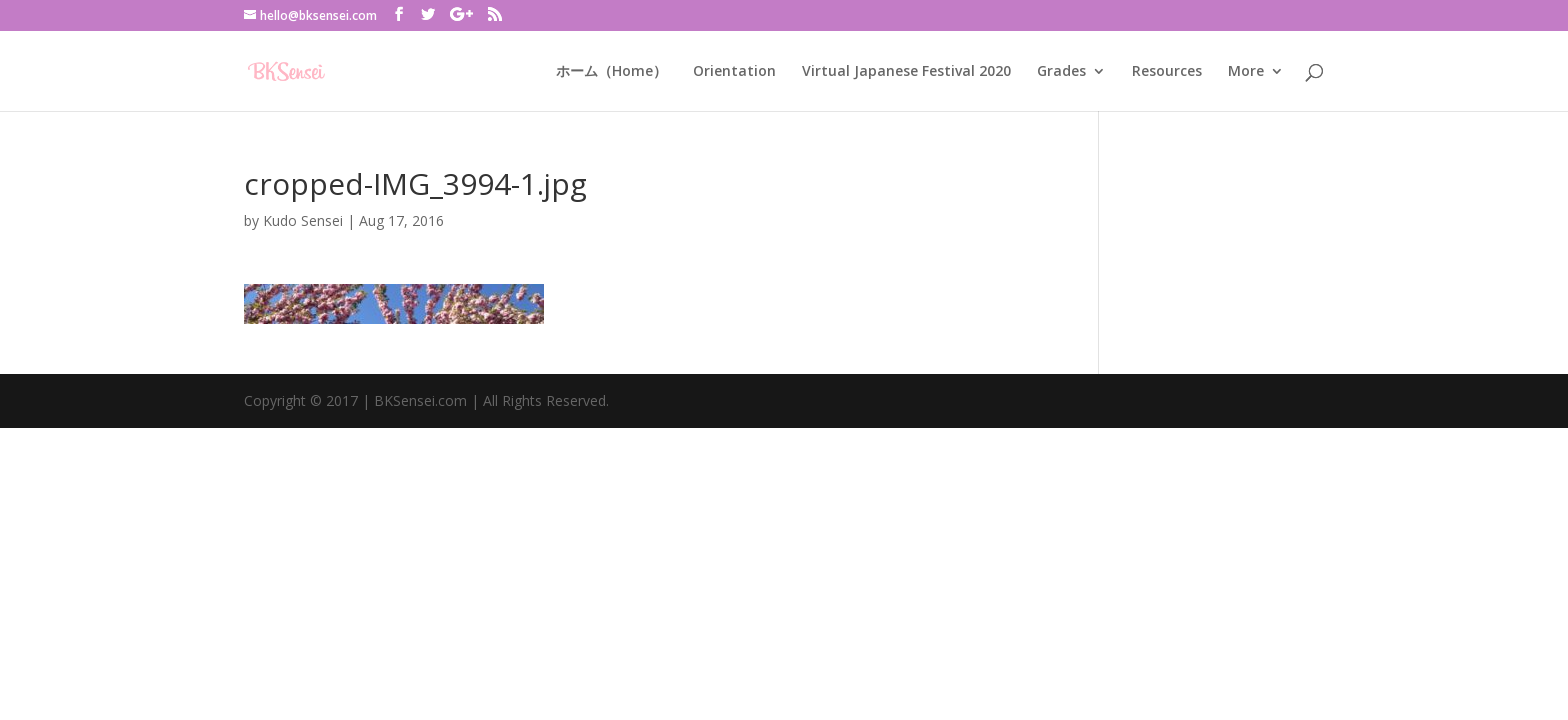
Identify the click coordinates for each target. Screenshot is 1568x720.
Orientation (734, 72)
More (1246, 72)
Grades (1061, 72)
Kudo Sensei (303, 220)
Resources (1167, 72)
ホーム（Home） (611, 72)
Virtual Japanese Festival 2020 (906, 72)
